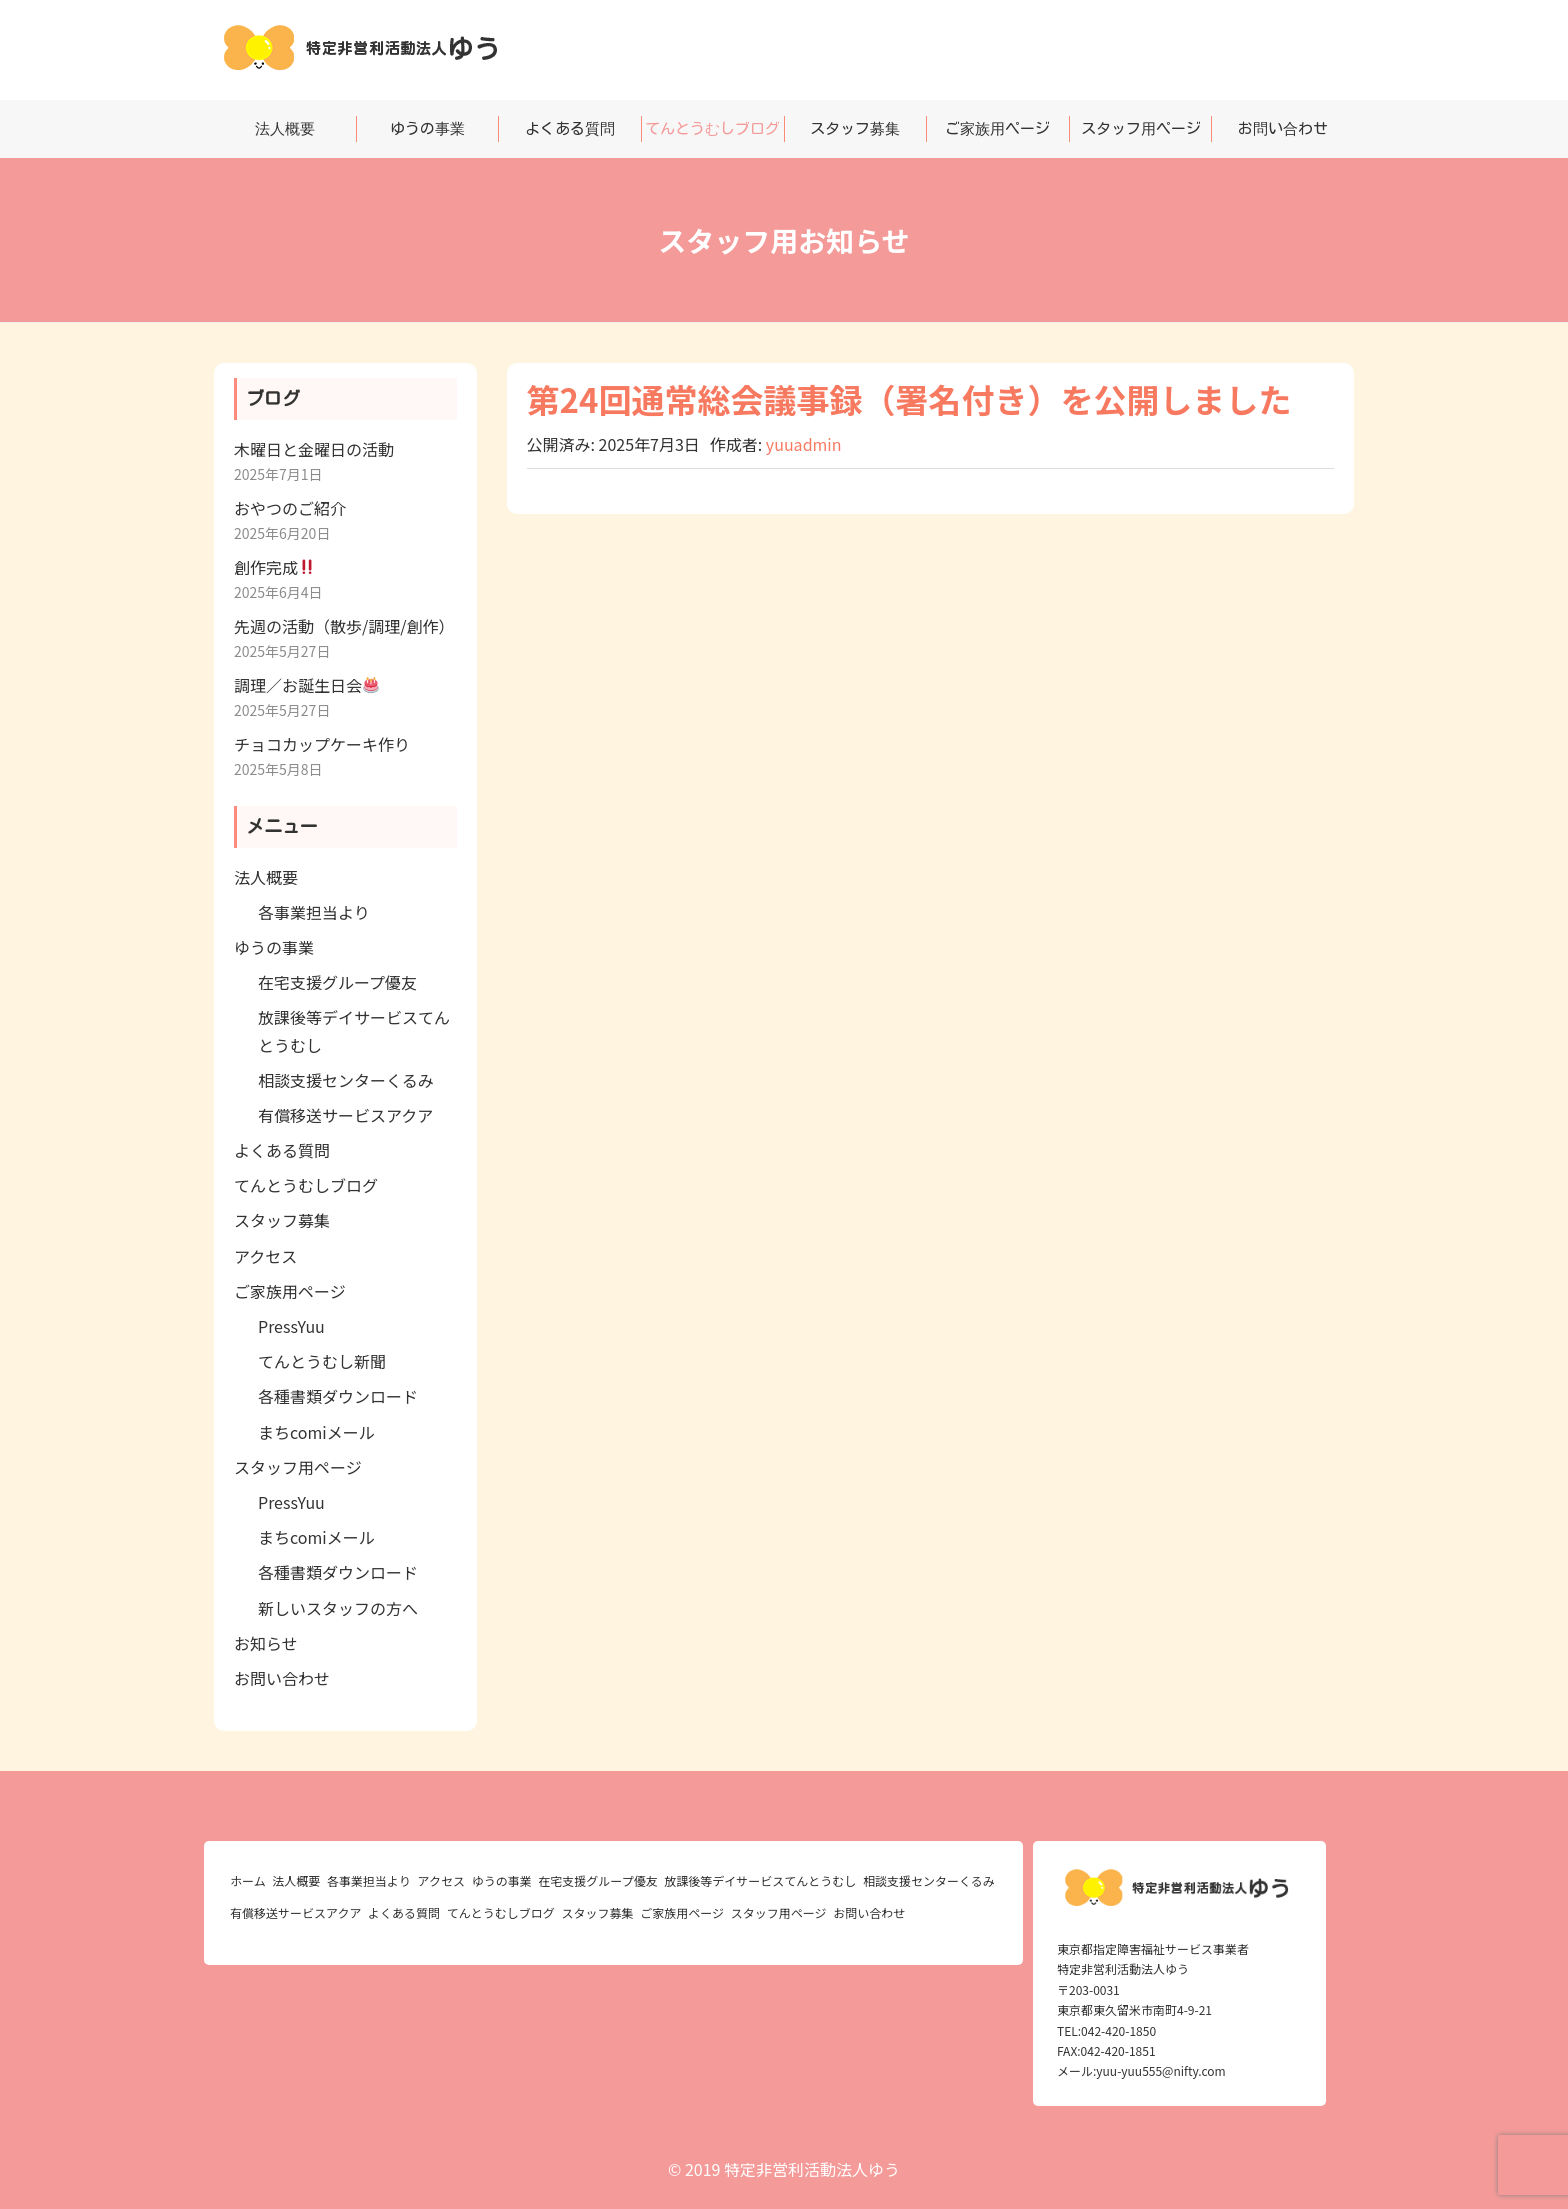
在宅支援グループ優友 (337, 982)
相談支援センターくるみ (346, 1080)
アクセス (265, 1256)
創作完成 (274, 567)
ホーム (248, 1880)
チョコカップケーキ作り (322, 744)
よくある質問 (570, 128)
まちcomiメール (316, 1432)
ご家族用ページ (997, 128)
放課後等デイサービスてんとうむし (760, 1880)
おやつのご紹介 (290, 508)
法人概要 (285, 128)
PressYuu (291, 1326)
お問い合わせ (1283, 128)
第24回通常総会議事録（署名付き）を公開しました (909, 399)
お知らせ (266, 1643)
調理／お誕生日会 (306, 685)
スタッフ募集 (855, 128)
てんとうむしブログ (712, 128)
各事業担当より (314, 912)
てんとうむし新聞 (322, 1361)
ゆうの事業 (427, 128)
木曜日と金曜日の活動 (314, 449)
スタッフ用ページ (1141, 128)
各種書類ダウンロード (338, 1396)
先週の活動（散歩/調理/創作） (344, 626)
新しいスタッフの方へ (338, 1608)
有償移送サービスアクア (345, 1115)
